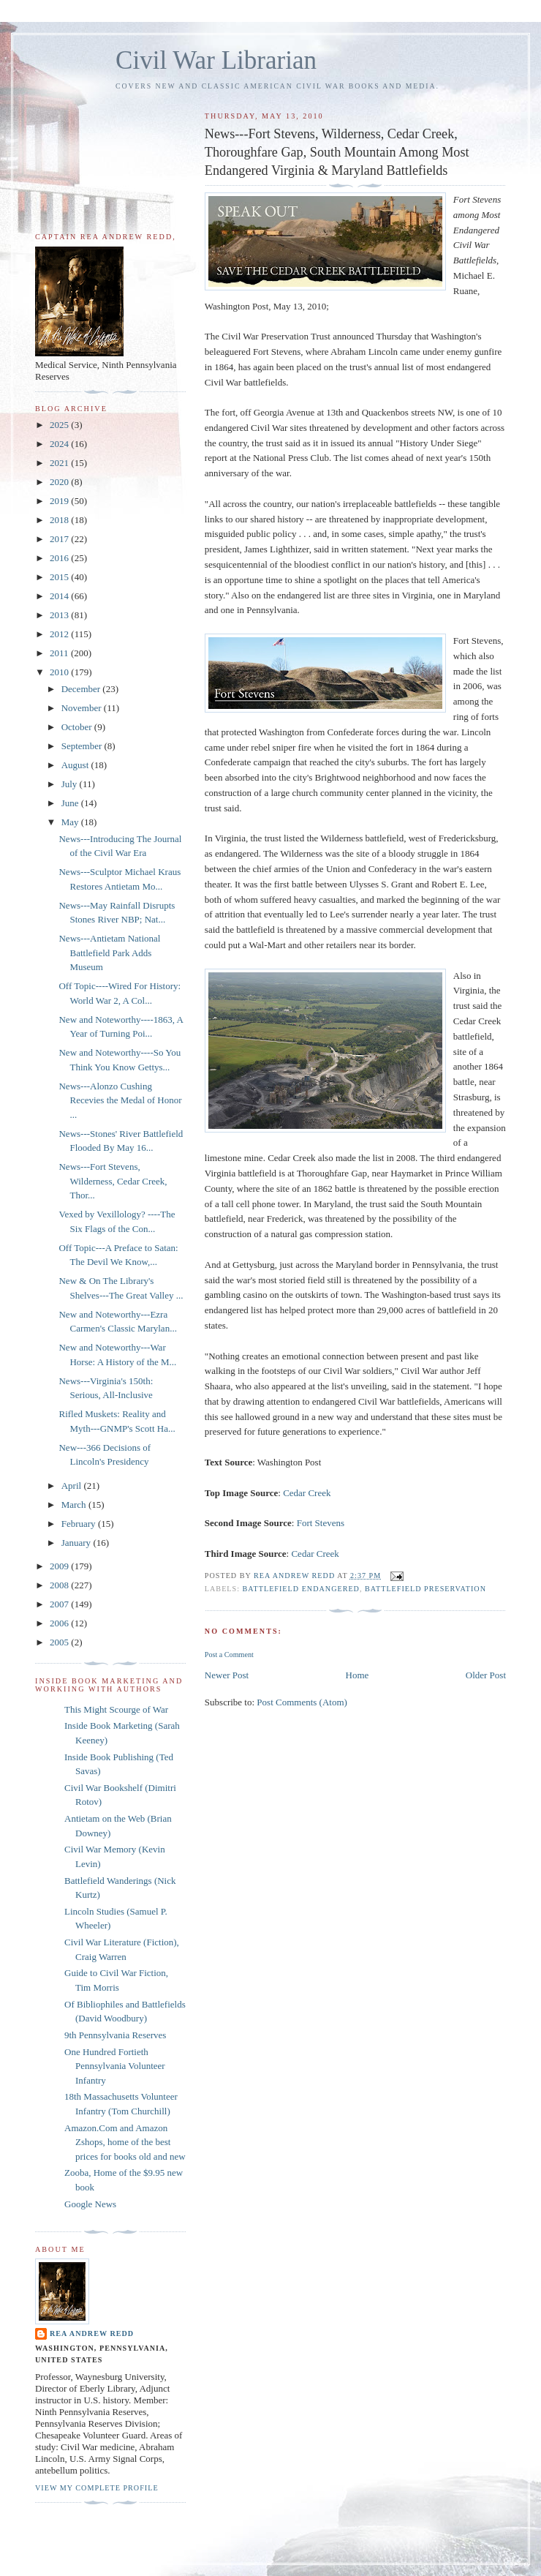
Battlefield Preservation (425, 1589)
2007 (60, 1604)
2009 (60, 1566)
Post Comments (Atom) (302, 1702)
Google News (90, 2203)
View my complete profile (97, 2488)
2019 (60, 500)
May (71, 821)
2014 (60, 595)
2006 (60, 1623)
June (71, 802)
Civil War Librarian (216, 60)
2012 (60, 633)
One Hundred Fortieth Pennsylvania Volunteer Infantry (114, 2066)
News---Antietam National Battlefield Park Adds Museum (109, 952)
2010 (60, 671)
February (79, 1523)
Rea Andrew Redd (92, 2333)
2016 (60, 557)
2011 (60, 652)
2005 (60, 1642)
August (76, 764)
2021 (60, 462)
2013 (60, 614)
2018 (60, 519)
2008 (60, 1585)
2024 (60, 443)
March (74, 1504)
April (72, 1485)
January (77, 1542)
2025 (60, 424)
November (82, 707)
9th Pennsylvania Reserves (115, 2034)
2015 (60, 576)
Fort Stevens (320, 1522)
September (83, 745)
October (77, 726)
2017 (60, 538)
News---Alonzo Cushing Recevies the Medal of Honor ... (119, 1100)
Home (357, 1675)
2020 (60, 481)
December (82, 688)
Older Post (486, 1675)
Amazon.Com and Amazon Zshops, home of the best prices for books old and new (125, 2142)
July (70, 783)
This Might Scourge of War (116, 1709)
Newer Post (227, 1675)
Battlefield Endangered (301, 1589)
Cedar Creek (306, 1492)
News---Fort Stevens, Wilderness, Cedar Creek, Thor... (112, 1181)
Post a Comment (229, 1655)
